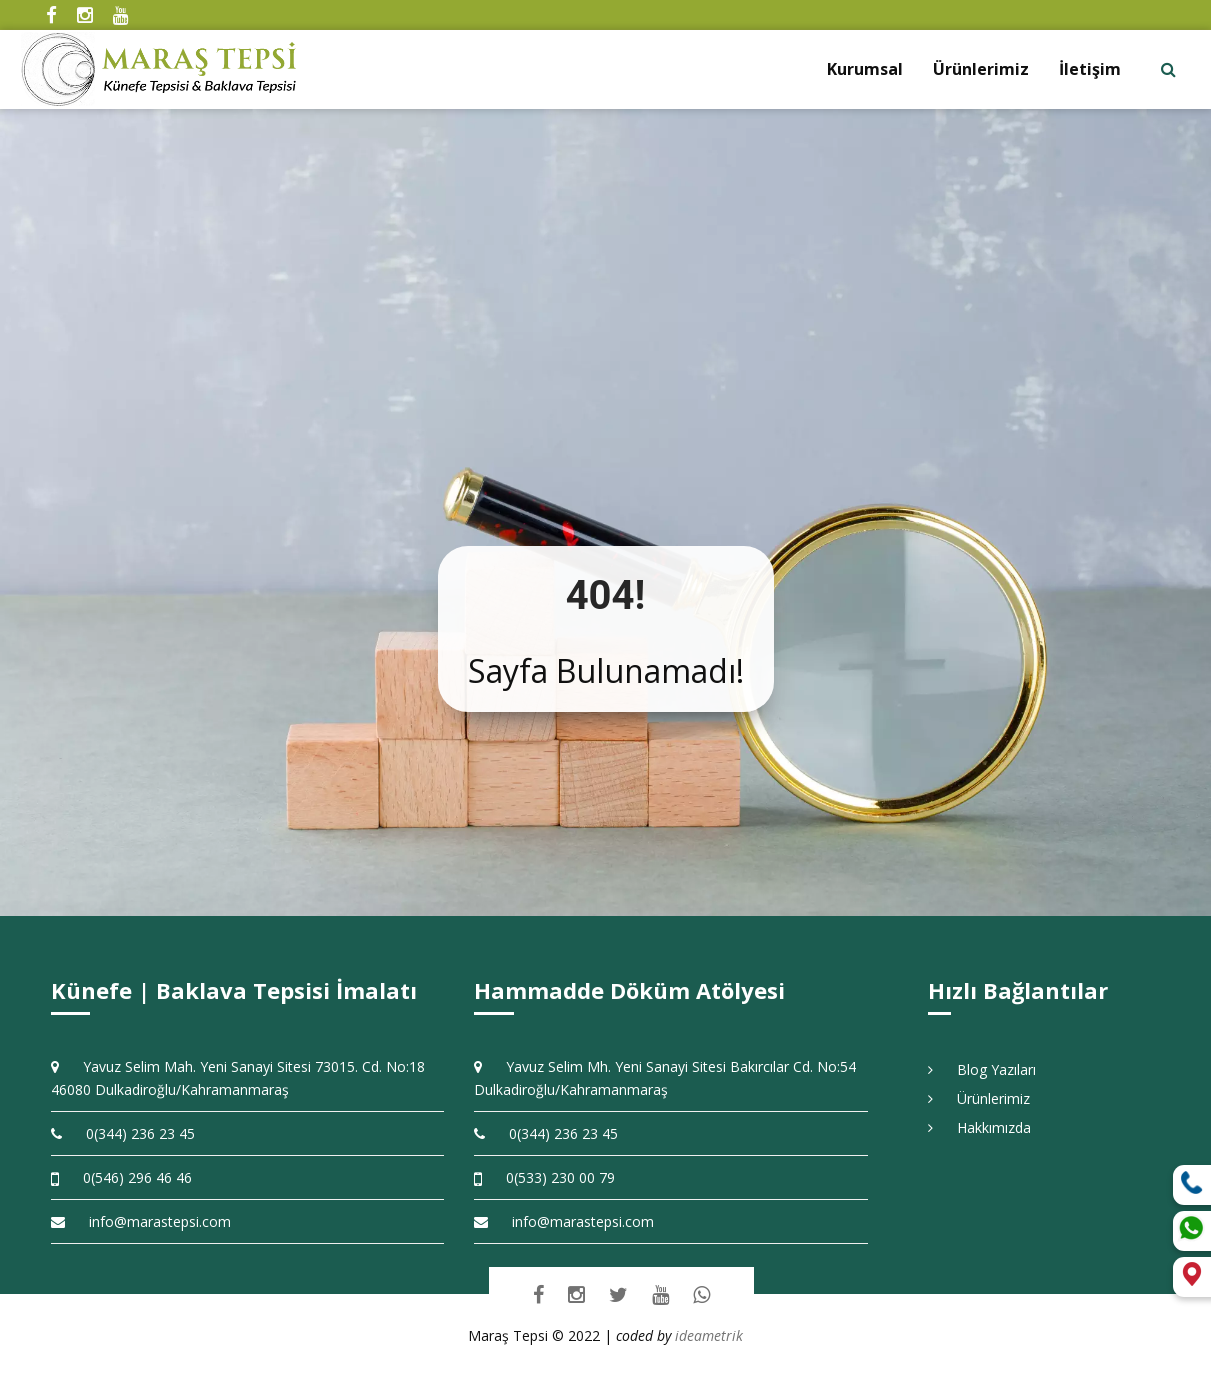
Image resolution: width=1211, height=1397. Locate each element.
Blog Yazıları (982, 1069)
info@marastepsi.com (141, 1221)
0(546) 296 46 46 (121, 1177)
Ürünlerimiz (981, 69)
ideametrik (709, 1335)
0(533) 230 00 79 (544, 1177)
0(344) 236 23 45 (123, 1133)
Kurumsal (865, 69)
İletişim (1090, 69)
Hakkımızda (979, 1127)
